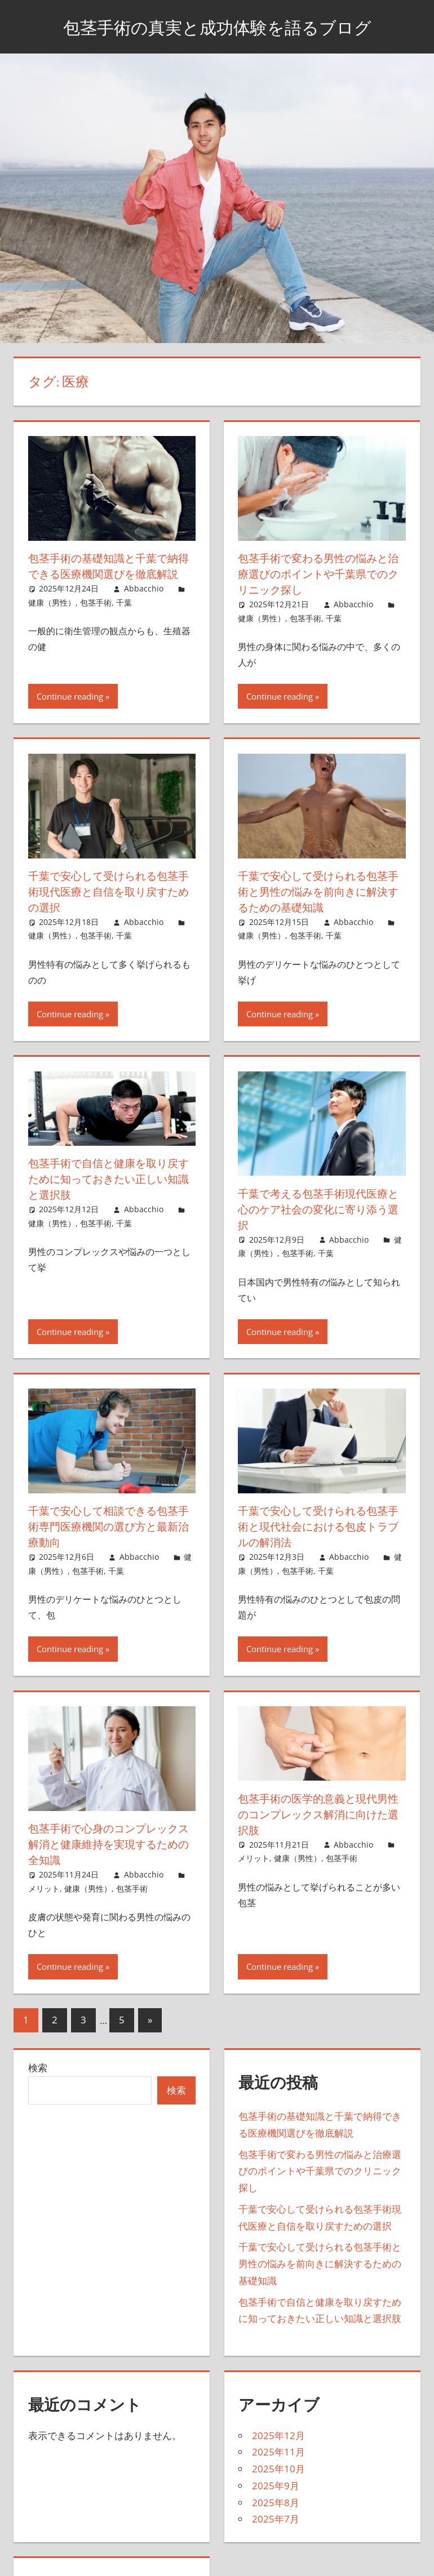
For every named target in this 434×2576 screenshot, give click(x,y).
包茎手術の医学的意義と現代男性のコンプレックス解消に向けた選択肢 (317, 1814)
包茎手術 (96, 618)
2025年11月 (278, 2451)
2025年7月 (275, 2518)
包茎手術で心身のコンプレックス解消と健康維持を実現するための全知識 (107, 1843)
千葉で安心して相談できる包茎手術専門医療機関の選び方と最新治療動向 (107, 1526)
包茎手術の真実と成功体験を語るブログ (217, 26)
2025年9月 (275, 2485)
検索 (37, 2067)
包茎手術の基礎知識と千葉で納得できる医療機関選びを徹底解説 (107, 573)
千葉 (124, 618)
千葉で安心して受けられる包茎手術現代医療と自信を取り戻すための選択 (107, 891)
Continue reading (70, 696)
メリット (44, 1888)
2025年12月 (278, 2435)
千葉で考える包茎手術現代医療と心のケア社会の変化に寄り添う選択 (317, 1209)
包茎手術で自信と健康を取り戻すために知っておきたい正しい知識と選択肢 (107, 1178)
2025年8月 (275, 2502)
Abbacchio (143, 604)
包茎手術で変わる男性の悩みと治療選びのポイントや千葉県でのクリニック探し (317, 573)
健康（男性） (52, 618)
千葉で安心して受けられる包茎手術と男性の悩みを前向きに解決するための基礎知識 (317, 891)
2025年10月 (278, 2468)
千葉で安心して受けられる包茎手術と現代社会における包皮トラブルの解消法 (317, 1526)
